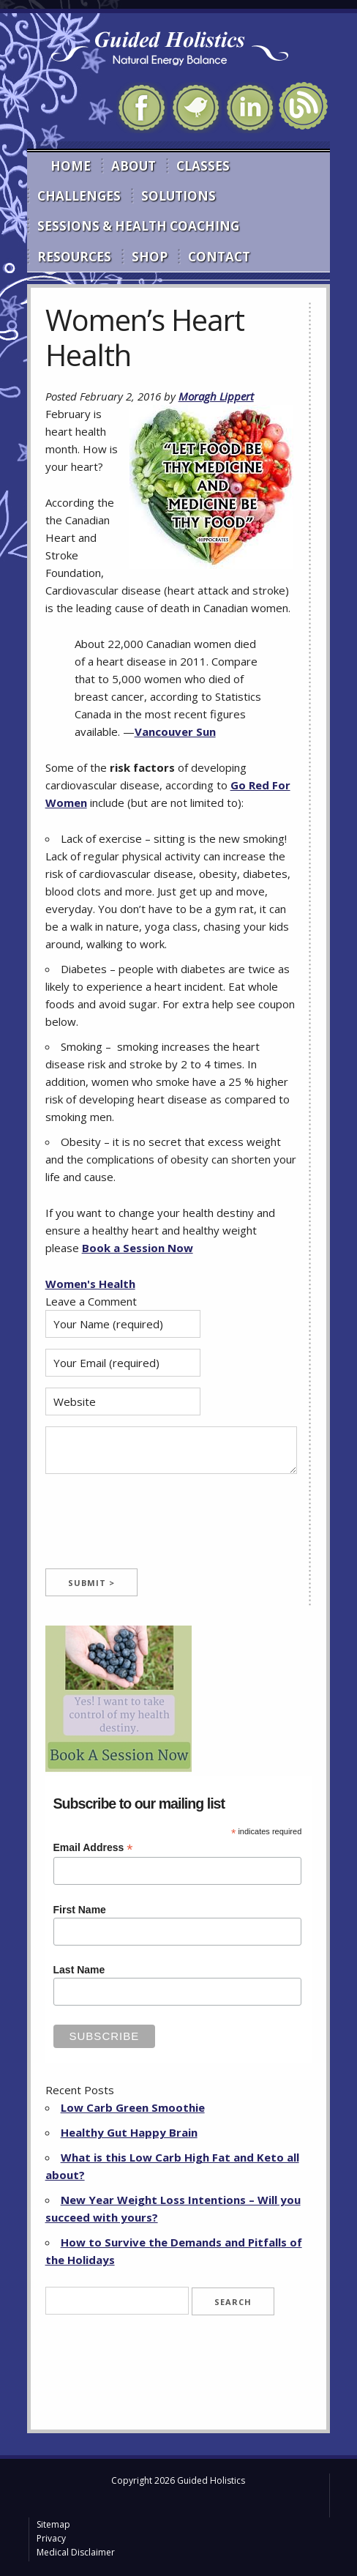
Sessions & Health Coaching (138, 225)
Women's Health (90, 1283)
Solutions (178, 195)
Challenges (79, 195)
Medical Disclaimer (76, 2552)
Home (70, 165)
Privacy (51, 2538)
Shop (150, 256)
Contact (219, 256)
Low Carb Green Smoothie (133, 2107)
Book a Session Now (137, 1247)
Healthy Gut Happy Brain (129, 2132)
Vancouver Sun (175, 731)
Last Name (79, 1970)
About (133, 165)
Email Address (93, 1848)
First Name (79, 1910)
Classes (203, 165)
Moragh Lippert (216, 396)
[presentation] (156, 1525)
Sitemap (53, 2524)
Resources (74, 256)
